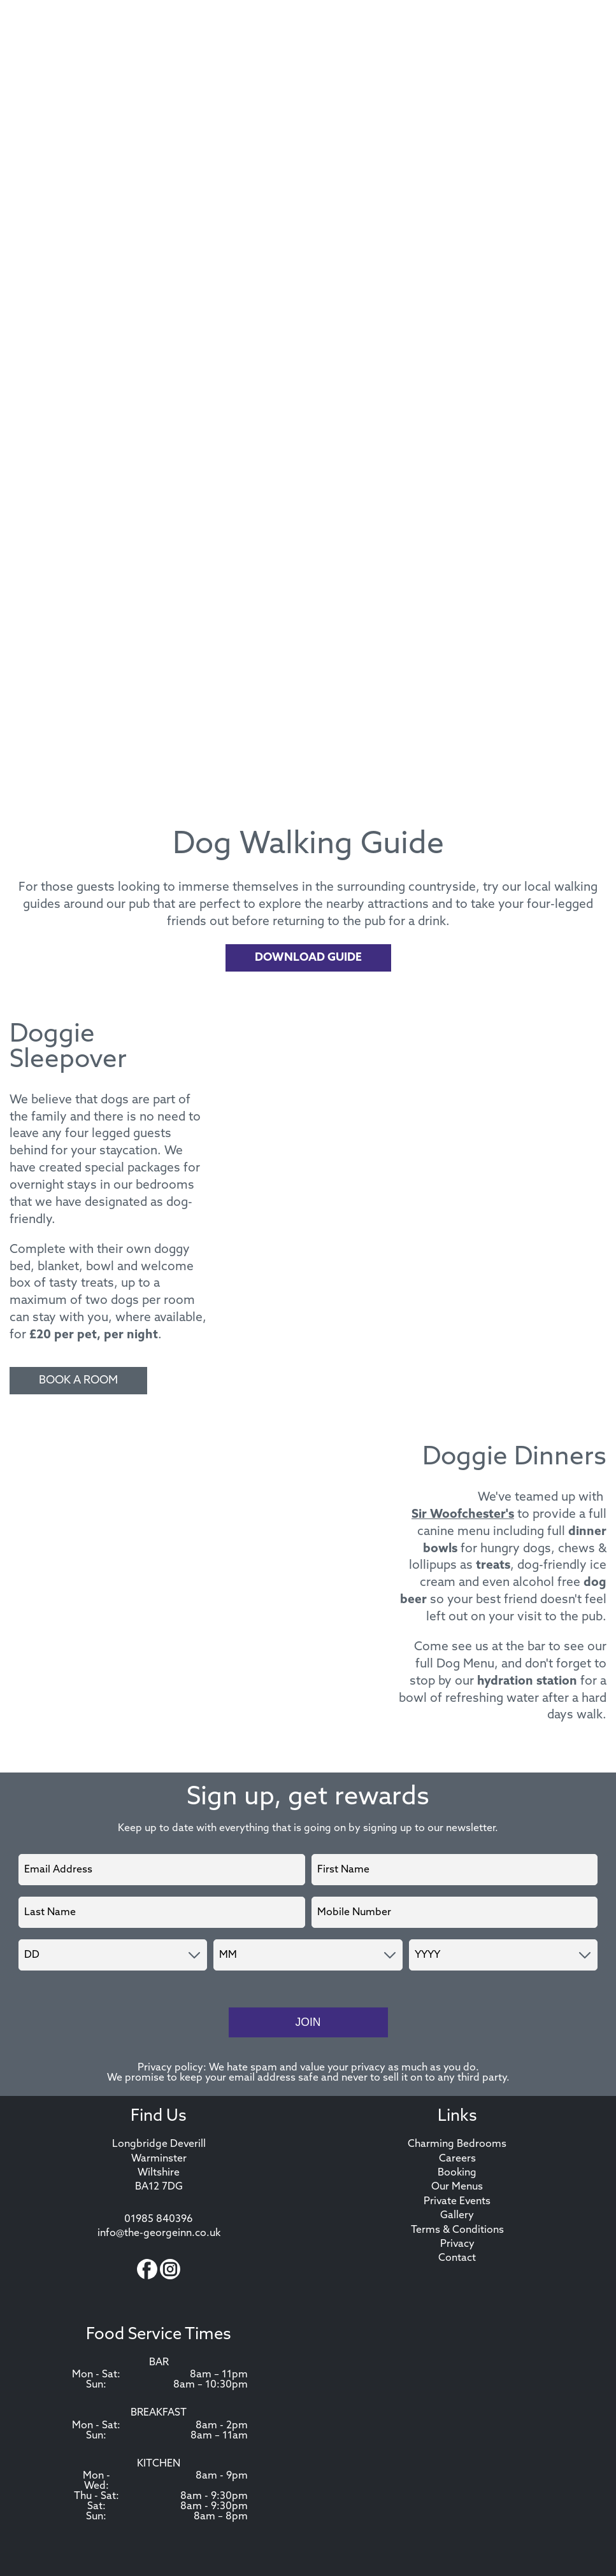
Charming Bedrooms (457, 2144)
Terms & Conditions (457, 2230)
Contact (457, 2258)
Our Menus (457, 2187)
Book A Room (78, 1380)
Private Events (457, 2202)
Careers (457, 2159)
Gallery (457, 2216)
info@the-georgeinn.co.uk (158, 2233)
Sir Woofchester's (463, 1515)
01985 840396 (158, 2219)
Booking (457, 2173)
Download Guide (308, 957)
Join (307, 2022)
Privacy (457, 2244)
